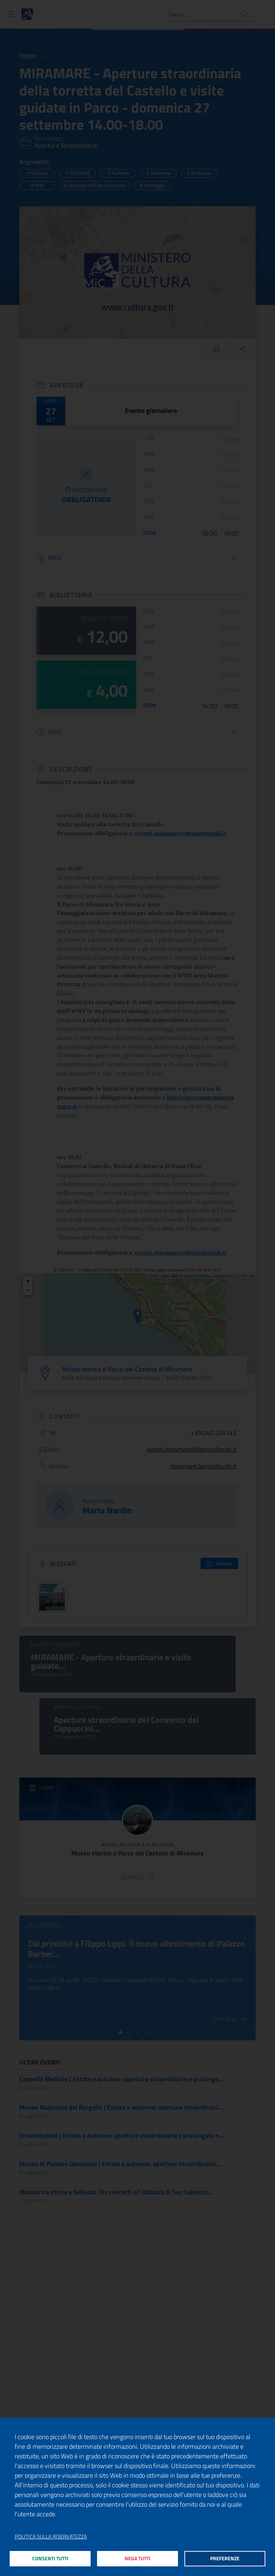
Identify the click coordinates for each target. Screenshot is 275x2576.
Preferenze (225, 2557)
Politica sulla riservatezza (51, 2534)
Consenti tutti (50, 2557)
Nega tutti (137, 2557)
